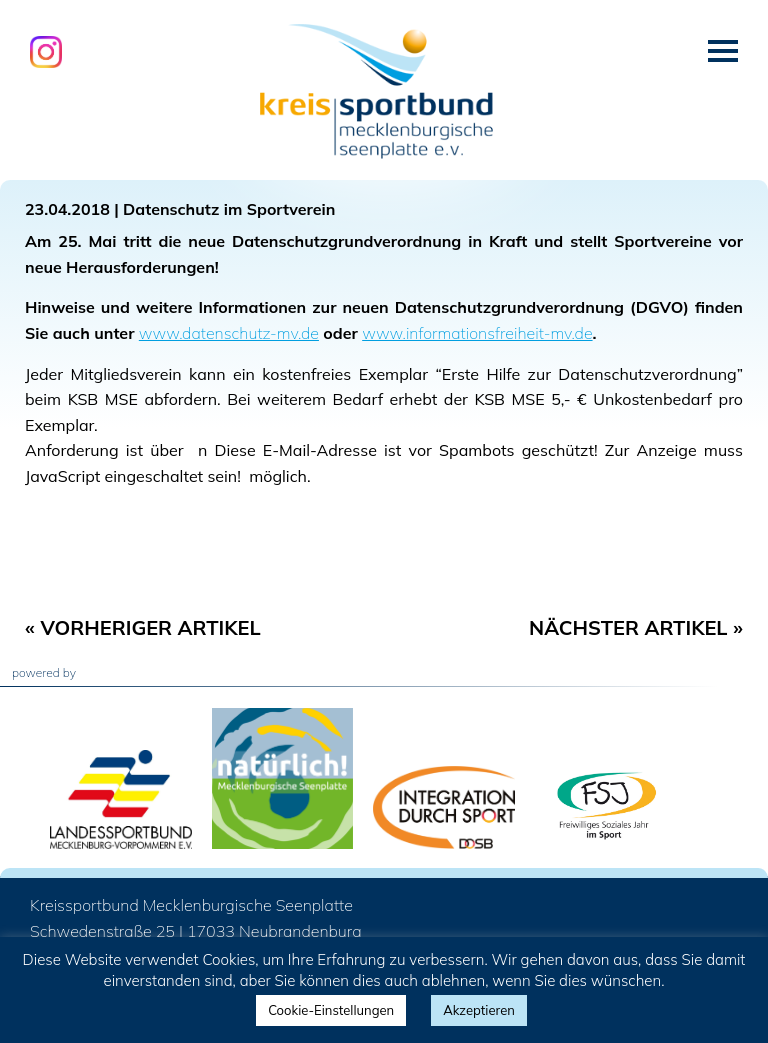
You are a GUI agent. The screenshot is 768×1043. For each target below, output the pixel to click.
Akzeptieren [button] (479, 1010)
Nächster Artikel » (636, 627)
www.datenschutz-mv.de (229, 333)
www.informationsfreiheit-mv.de (477, 333)
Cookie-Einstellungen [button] (331, 1010)
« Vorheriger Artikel (143, 627)
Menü (723, 51)
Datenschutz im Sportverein (229, 209)
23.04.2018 (67, 209)
